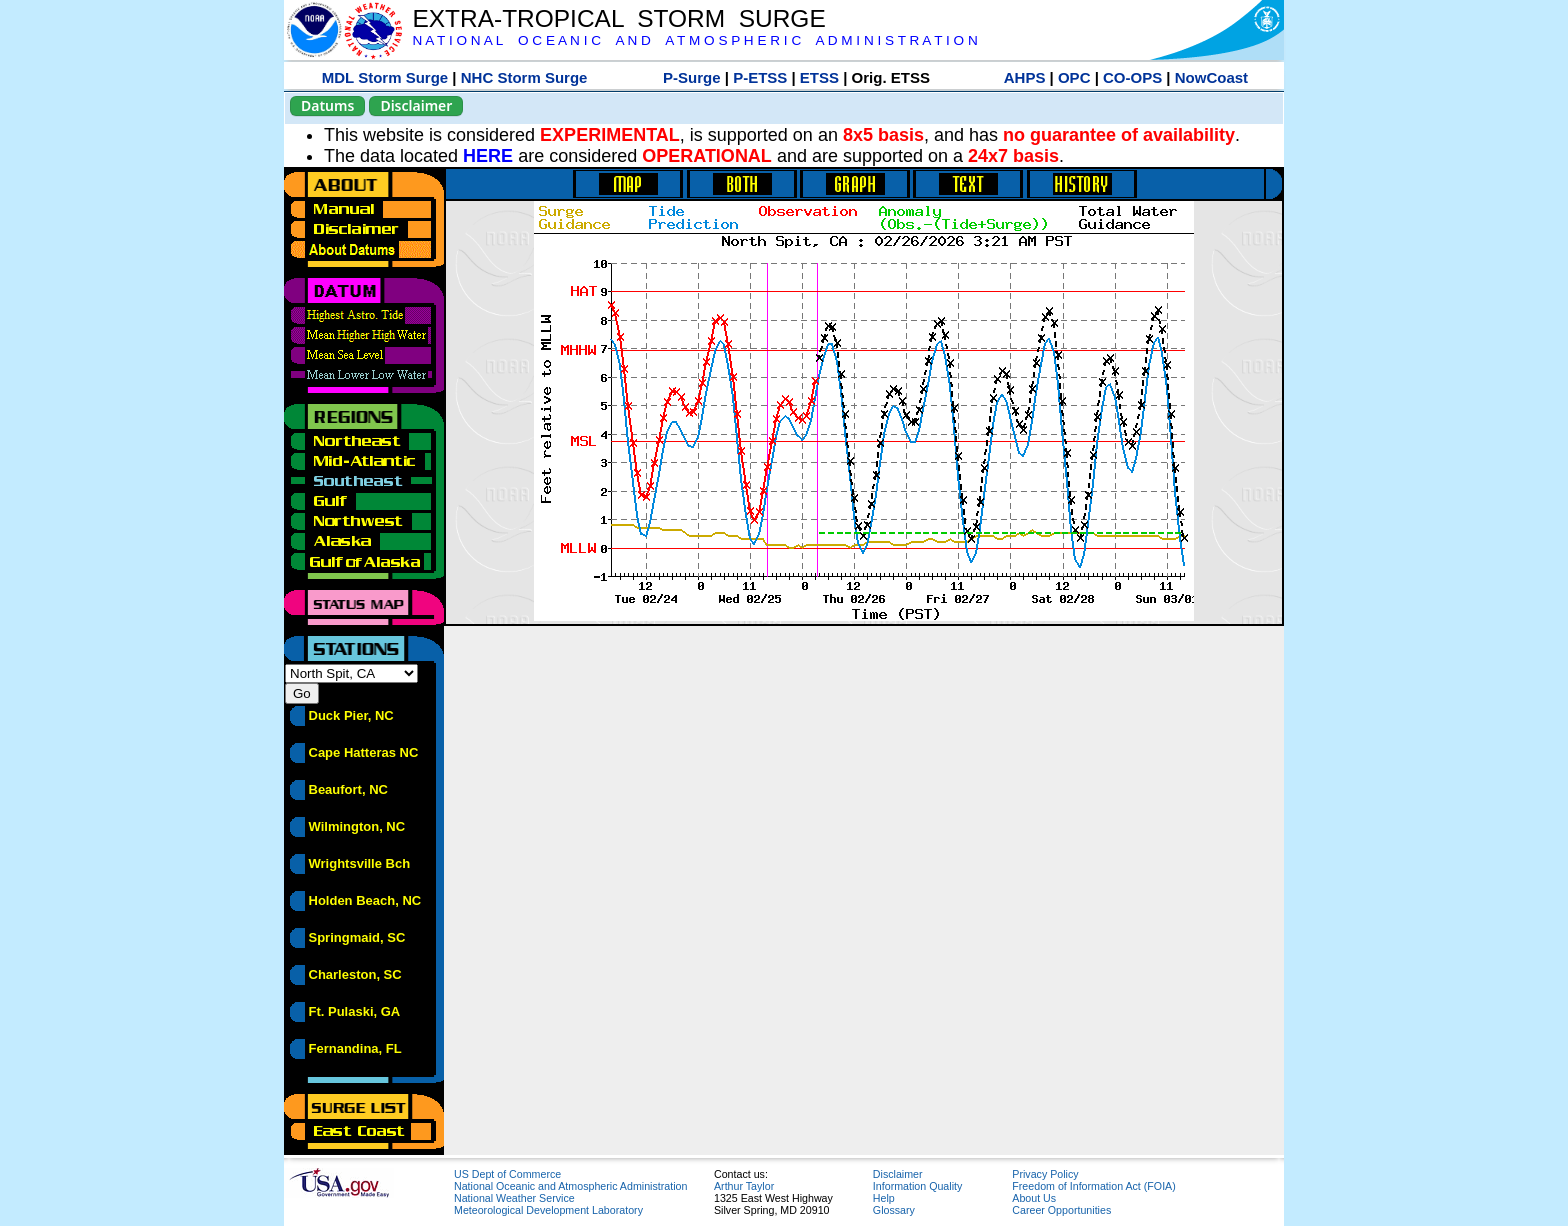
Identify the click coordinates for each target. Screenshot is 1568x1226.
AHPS (1025, 77)
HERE (488, 156)
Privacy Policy (1045, 1174)
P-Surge (692, 77)
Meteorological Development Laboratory (548, 1210)
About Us (1034, 1198)
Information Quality (917, 1186)
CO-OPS (1132, 77)
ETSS (819, 77)
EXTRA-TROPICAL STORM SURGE (618, 18)
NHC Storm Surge (524, 77)
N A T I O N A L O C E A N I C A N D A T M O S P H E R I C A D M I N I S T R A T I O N (694, 40)
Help (884, 1198)
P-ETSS (760, 77)
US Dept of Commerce (507, 1174)
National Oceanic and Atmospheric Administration (570, 1186)
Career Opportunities (1061, 1210)
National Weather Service (514, 1198)
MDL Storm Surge (385, 77)
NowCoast (1211, 77)
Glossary (894, 1210)
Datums (327, 105)
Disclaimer (416, 105)
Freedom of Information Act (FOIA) (1093, 1186)
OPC (1074, 77)
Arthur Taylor (744, 1186)
